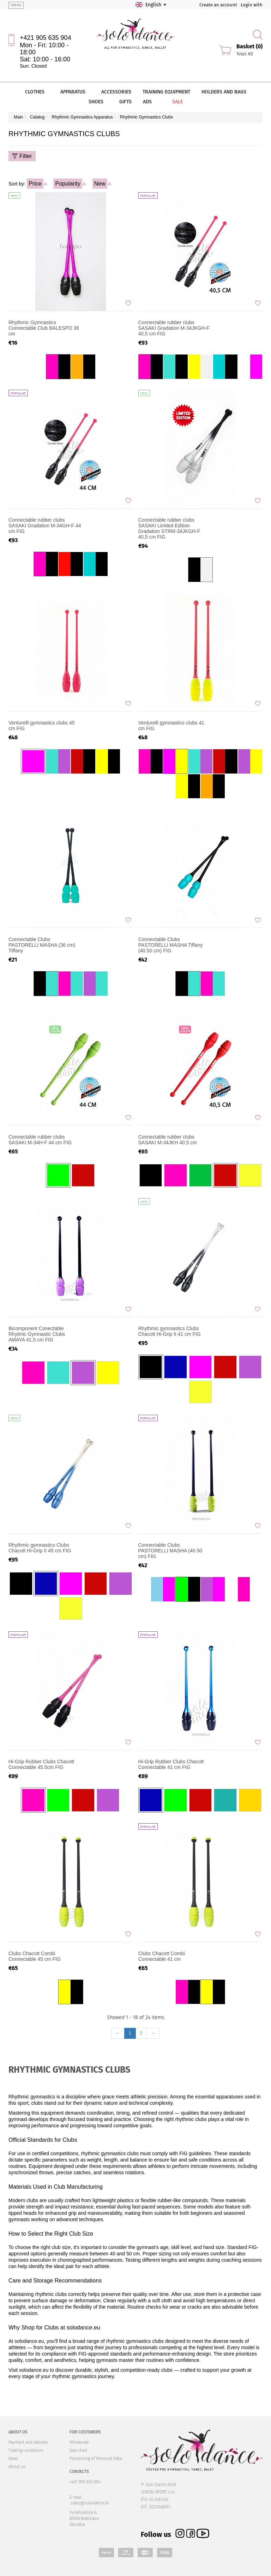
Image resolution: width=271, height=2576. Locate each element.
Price (35, 184)
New (100, 184)
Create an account (218, 4)
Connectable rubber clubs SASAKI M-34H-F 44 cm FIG (40, 1139)
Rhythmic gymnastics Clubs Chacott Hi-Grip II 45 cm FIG (39, 1547)
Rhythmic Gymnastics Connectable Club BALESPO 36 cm (43, 328)
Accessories (116, 92)
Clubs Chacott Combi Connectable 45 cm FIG (34, 1956)
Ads (147, 102)
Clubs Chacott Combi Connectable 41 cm (161, 1956)
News (13, 2458)
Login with (252, 4)
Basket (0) (249, 46)
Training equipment (166, 92)
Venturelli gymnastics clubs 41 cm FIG (171, 725)
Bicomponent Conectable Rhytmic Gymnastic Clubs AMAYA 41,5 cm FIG (36, 1334)
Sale (172, 102)
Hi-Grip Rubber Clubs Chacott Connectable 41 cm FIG (171, 1764)
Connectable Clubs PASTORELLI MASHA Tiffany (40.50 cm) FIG (170, 945)
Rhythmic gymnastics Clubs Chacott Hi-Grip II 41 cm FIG (169, 1331)
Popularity (67, 184)
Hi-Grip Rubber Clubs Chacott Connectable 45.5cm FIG (41, 1764)
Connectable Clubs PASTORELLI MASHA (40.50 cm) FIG (170, 1550)
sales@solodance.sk (90, 2503)
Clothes (37, 92)
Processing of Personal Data (96, 2458)
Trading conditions (25, 2450)
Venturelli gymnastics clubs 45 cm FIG (41, 725)
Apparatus (75, 92)
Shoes (98, 102)
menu (16, 4)
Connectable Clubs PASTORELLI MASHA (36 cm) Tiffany (41, 945)
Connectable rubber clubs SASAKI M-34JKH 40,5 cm (167, 1139)
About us (16, 2466)
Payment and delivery (28, 2442)
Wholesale (79, 2442)
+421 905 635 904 (45, 37)
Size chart (78, 2450)
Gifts (125, 102)
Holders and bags (223, 92)
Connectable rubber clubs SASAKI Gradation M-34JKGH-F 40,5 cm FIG (174, 328)
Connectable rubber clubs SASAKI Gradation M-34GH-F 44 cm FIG (44, 525)
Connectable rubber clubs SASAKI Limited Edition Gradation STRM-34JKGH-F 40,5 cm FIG (169, 528)
